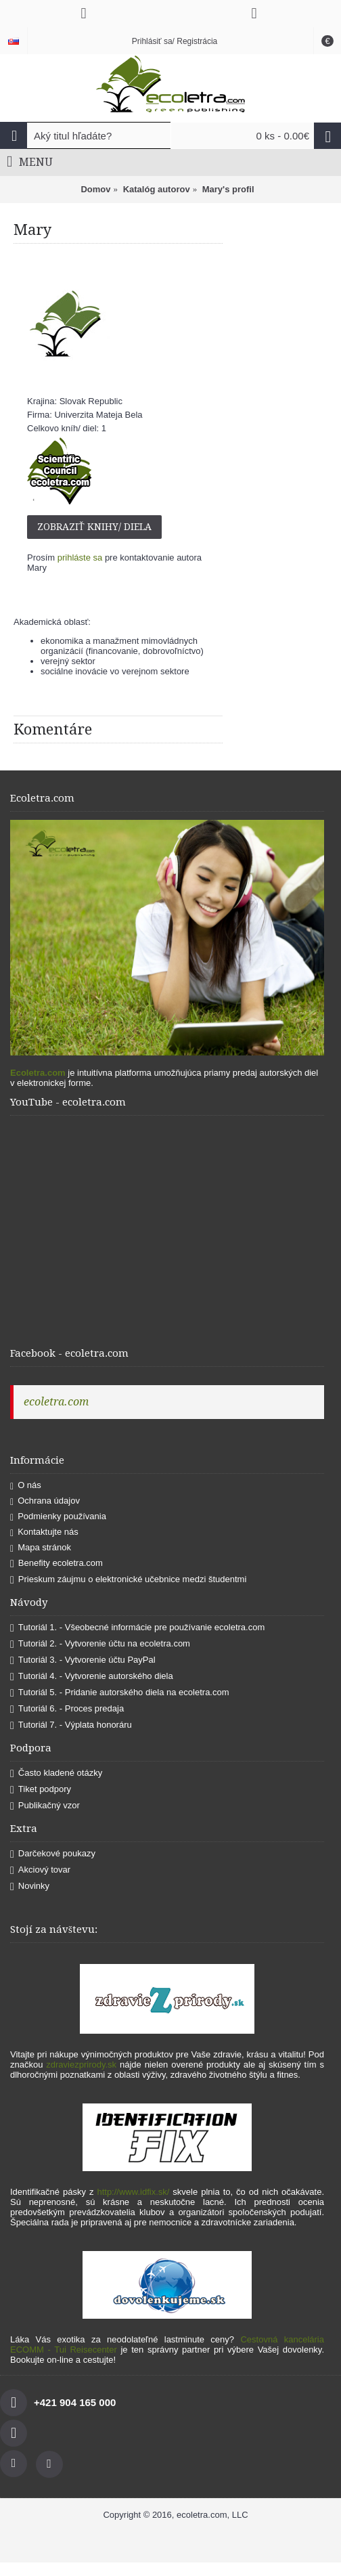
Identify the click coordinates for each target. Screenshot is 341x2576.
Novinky (29, 1886)
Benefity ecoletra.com (56, 1563)
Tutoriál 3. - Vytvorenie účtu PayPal (83, 1660)
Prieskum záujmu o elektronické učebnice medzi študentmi (128, 1580)
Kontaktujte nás (44, 1532)
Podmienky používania (58, 1517)
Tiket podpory (40, 1789)
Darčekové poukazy (52, 1854)
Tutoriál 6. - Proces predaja (67, 1709)
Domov (95, 189)
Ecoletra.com (38, 1073)
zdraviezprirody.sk (81, 2064)
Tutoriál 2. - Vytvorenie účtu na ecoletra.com (100, 1644)
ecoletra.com (56, 1401)
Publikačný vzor (45, 1806)
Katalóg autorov (156, 189)
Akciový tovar (40, 1870)
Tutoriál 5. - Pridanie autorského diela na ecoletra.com (119, 1693)
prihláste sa (80, 557)
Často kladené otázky (56, 1773)
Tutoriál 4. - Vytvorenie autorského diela (91, 1676)
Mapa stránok (40, 1548)
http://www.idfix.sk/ (133, 2192)
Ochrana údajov (45, 1501)
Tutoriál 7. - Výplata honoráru (71, 1725)
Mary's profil (228, 189)
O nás (25, 1485)
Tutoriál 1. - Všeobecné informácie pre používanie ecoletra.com (137, 1628)
